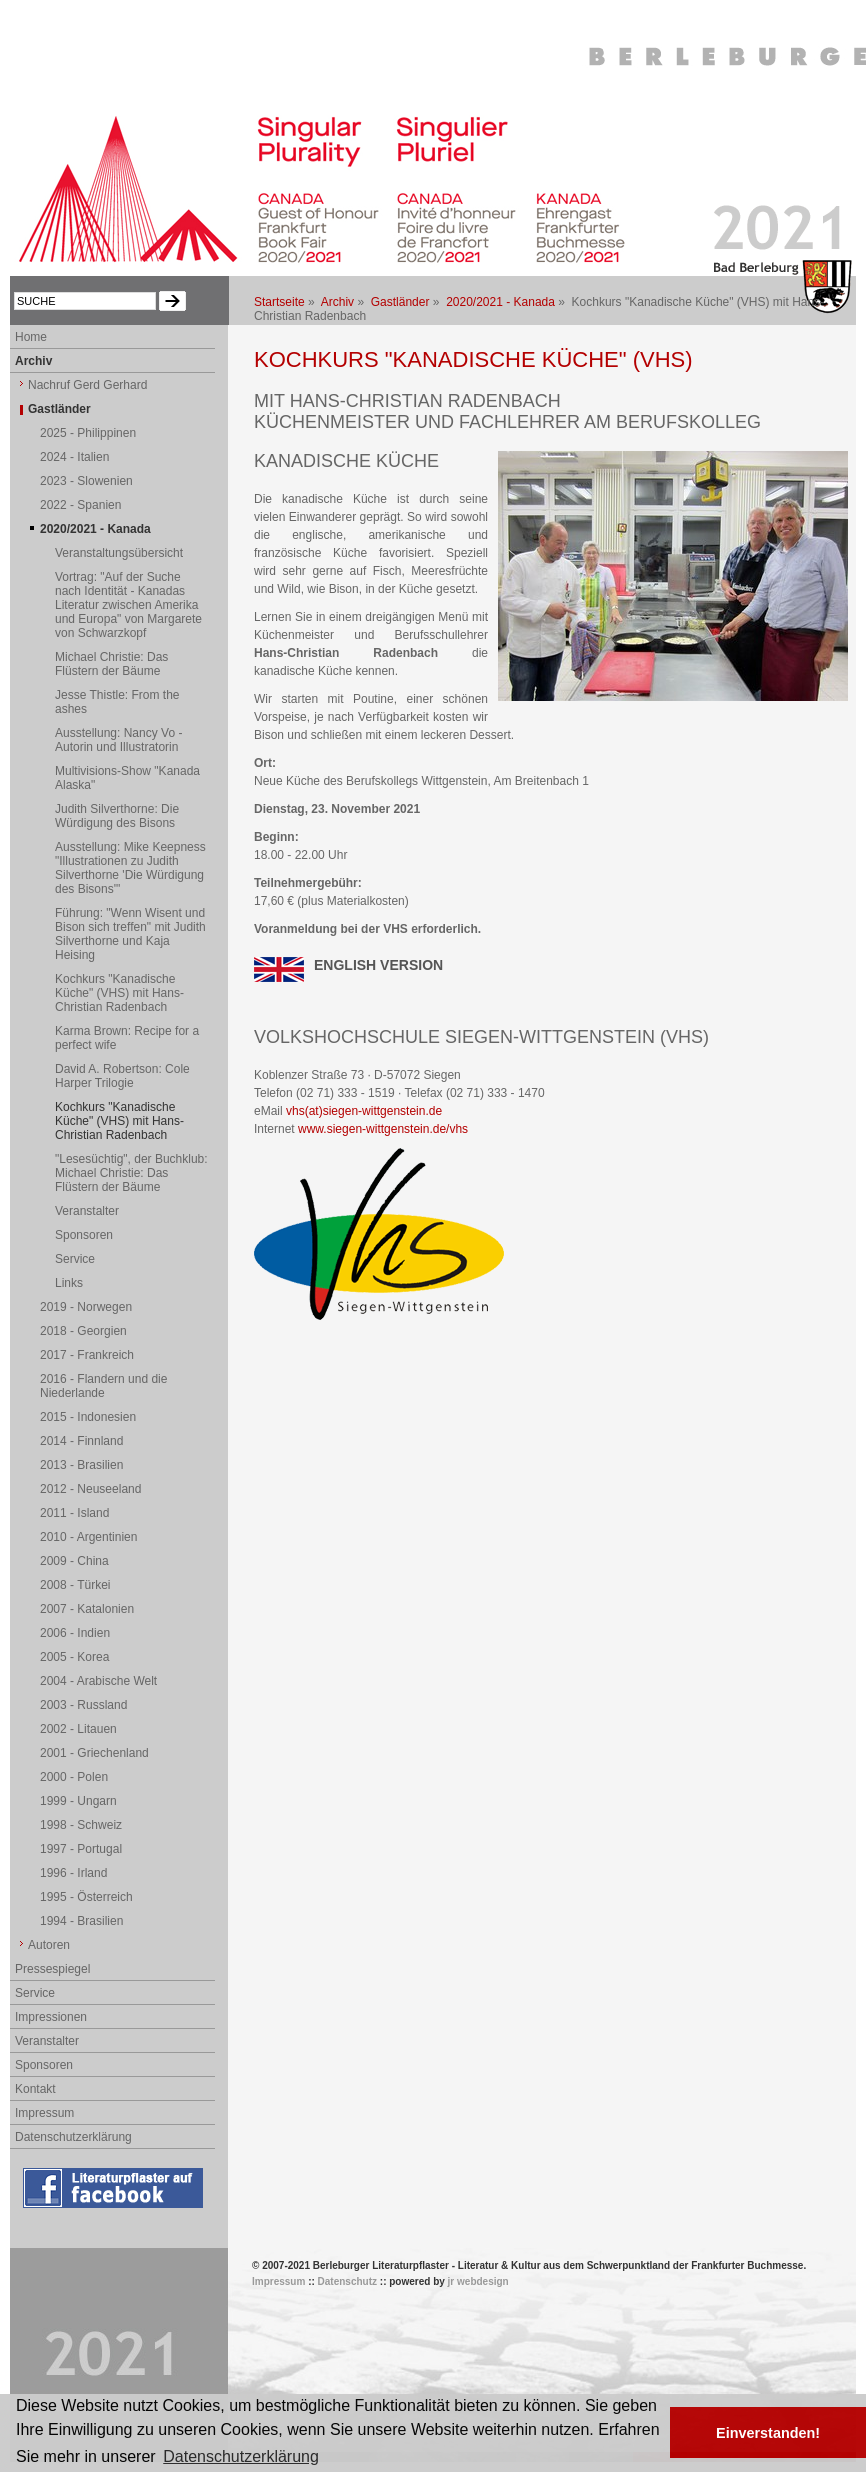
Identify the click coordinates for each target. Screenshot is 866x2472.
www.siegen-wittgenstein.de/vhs (383, 1129)
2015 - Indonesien (88, 1417)
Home (31, 337)
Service (75, 1259)
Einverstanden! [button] (768, 2433)
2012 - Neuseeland (90, 1489)
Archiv (337, 302)
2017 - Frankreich (87, 1355)
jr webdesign (478, 2281)
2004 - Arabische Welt (98, 1681)
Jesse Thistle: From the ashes (117, 702)
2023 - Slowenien (86, 481)
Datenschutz (347, 2281)
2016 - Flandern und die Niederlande (103, 1386)
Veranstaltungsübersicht (119, 553)
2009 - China (74, 1561)
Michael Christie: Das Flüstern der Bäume (111, 664)
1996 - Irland (73, 1873)
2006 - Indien (75, 1633)
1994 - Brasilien (81, 1921)
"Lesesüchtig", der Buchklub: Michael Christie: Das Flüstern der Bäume (131, 1173)
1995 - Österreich (86, 1897)
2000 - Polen (74, 1777)
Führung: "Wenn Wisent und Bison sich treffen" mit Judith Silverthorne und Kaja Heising (130, 934)
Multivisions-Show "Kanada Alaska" (127, 778)
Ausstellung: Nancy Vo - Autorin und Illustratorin (118, 740)
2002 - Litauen (78, 1729)
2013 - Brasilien (81, 1465)
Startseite (279, 302)
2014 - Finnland (81, 1441)
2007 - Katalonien (87, 1609)
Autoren (49, 1945)
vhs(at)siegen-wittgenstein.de (364, 1111)
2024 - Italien (74, 457)
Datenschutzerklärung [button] (241, 2456)
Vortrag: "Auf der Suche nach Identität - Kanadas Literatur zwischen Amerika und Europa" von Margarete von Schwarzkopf (128, 605)
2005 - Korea (74, 1657)
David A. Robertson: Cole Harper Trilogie (122, 1076)
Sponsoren (84, 1235)
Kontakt (35, 2089)
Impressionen (51, 2017)
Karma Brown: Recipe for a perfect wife (127, 1038)
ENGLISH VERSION (378, 965)
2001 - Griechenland (94, 1753)
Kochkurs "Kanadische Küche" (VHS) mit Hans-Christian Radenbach (119, 993)
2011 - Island (74, 1513)
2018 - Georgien (83, 1331)
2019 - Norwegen (86, 1307)
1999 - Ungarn (78, 1801)
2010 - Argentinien (88, 1537)
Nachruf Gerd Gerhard (87, 385)
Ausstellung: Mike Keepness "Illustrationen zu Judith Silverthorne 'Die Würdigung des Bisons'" (130, 868)
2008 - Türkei (75, 1585)
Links (69, 1283)
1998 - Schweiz (81, 1825)
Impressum (44, 2113)
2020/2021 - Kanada (500, 302)
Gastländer (400, 302)
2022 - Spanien (80, 505)
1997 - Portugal (81, 1849)
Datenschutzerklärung (73, 2137)
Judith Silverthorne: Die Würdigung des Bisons (117, 816)
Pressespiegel (52, 1969)
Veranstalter (87, 1211)
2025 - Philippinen (88, 433)
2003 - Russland (83, 1705)
